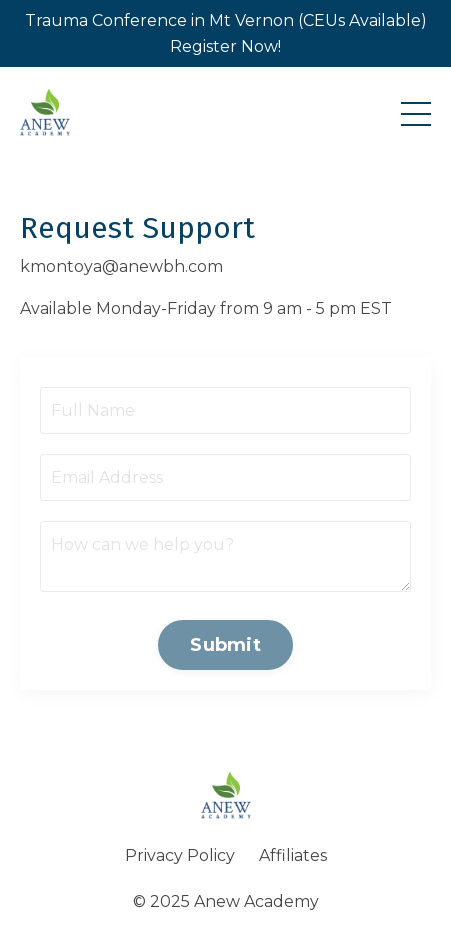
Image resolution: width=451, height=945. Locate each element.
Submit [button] (225, 645)
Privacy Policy (180, 855)
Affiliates (293, 855)
